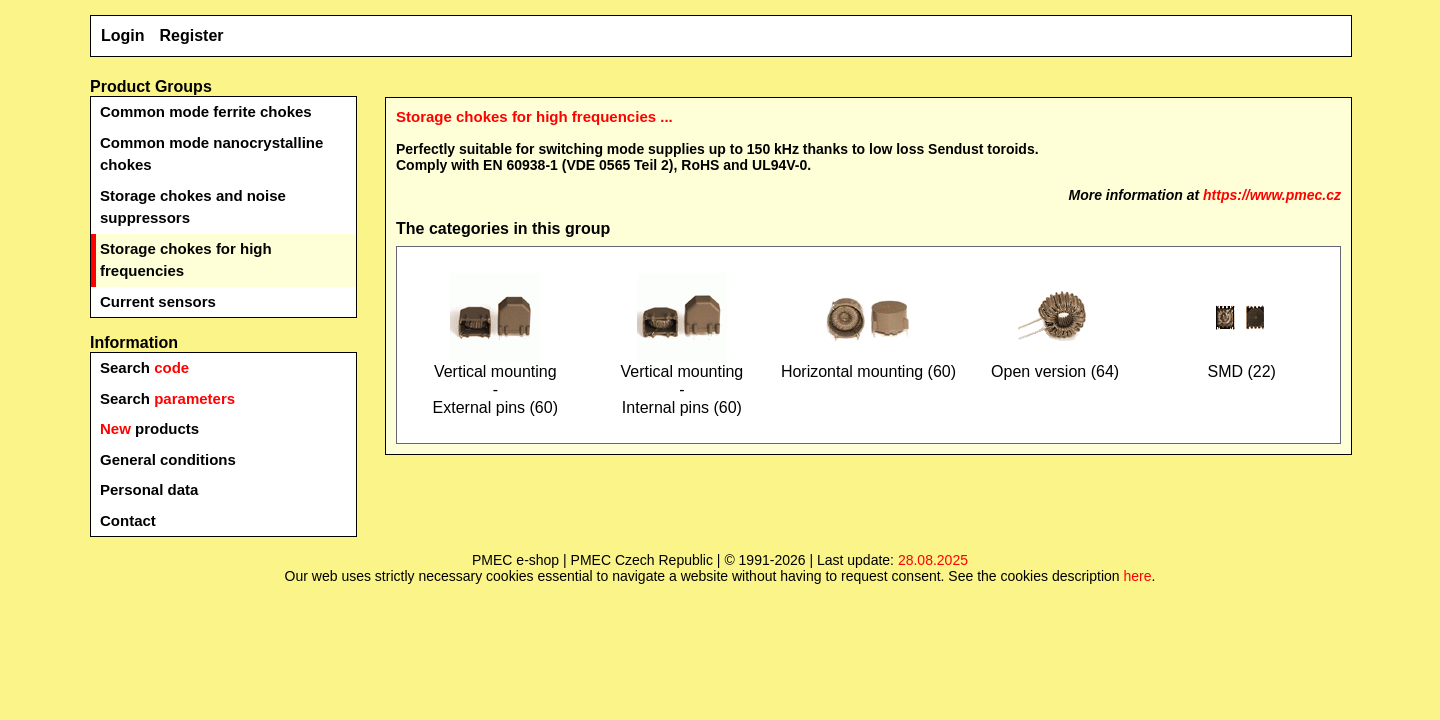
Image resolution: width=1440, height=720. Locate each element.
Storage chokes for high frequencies (186, 260)
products (149, 428)
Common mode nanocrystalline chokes (211, 154)
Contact (128, 520)
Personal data (149, 489)
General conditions (168, 459)
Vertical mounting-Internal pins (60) (682, 382)
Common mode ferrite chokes (206, 111)
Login (123, 35)
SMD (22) (1242, 364)
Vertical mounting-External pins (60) (495, 382)
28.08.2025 (933, 560)
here (1137, 576)
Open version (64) (1055, 364)
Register (192, 35)
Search (144, 367)
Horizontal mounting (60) (868, 364)
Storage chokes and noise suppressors (193, 207)
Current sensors (158, 301)
